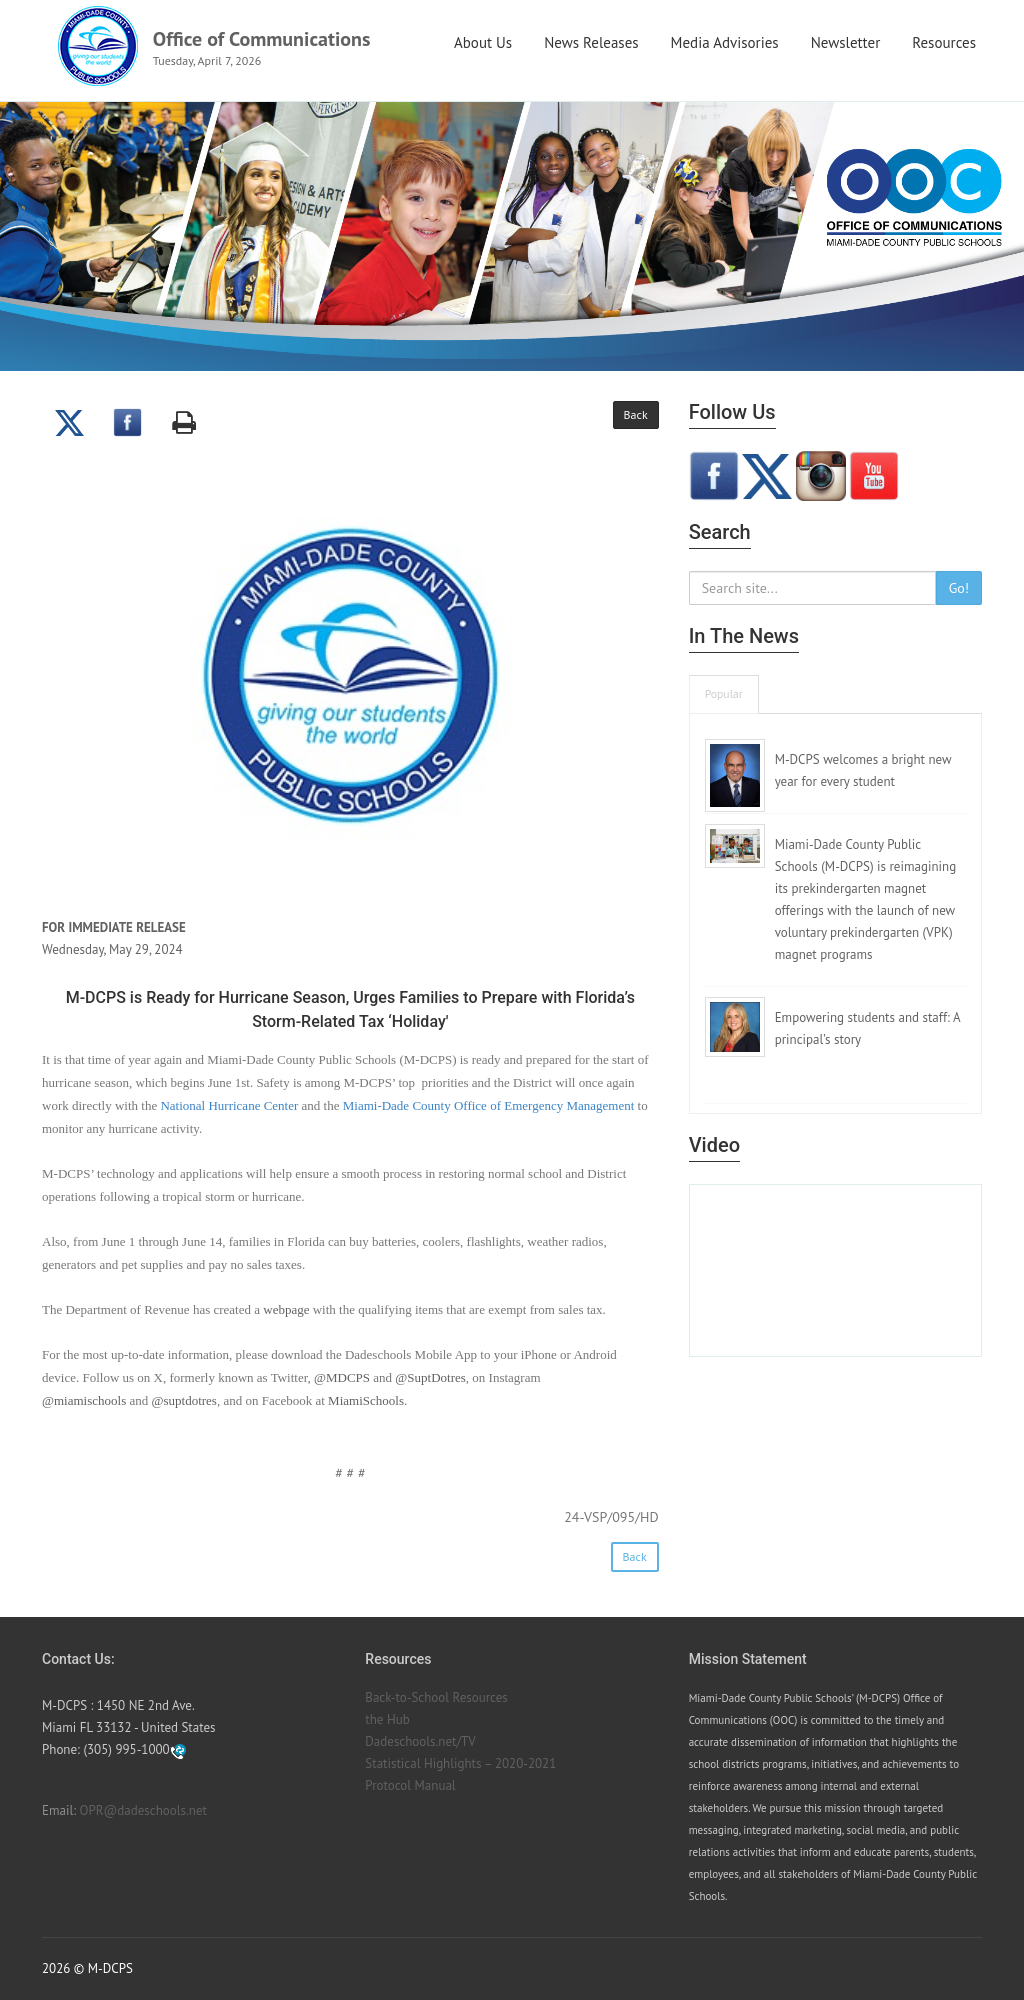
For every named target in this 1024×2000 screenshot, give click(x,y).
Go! (959, 588)
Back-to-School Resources (436, 1697)
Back (636, 414)
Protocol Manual (410, 1785)
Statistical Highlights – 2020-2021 (460, 1763)
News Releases (591, 42)
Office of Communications (262, 39)
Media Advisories (725, 42)
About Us (483, 42)
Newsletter (846, 42)
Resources (944, 42)
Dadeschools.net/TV (420, 1741)
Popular (724, 693)
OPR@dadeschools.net (143, 1810)
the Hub (387, 1719)
